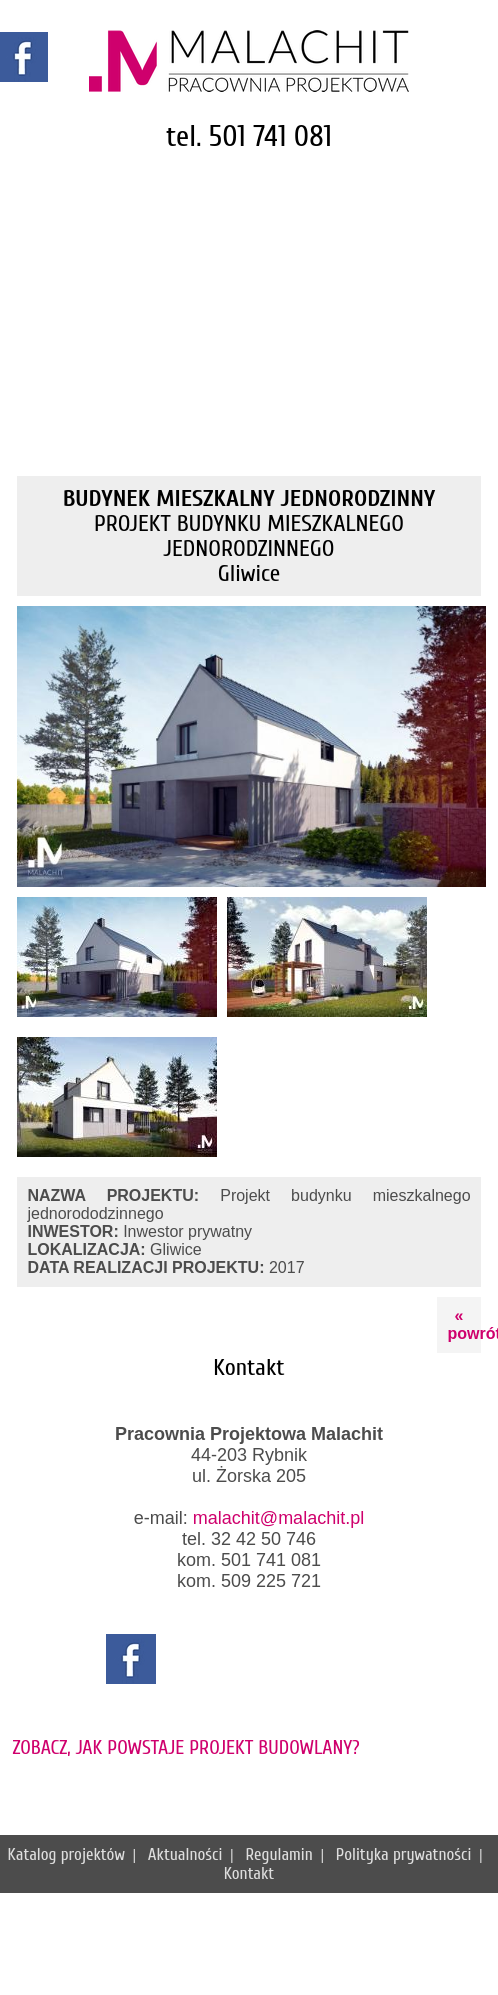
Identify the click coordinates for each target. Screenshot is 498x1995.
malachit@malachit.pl (278, 1518)
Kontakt (249, 1873)
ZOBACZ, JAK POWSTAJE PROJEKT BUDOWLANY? (185, 1747)
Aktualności (185, 1854)
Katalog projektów (65, 1854)
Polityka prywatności (404, 1854)
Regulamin (278, 1854)
